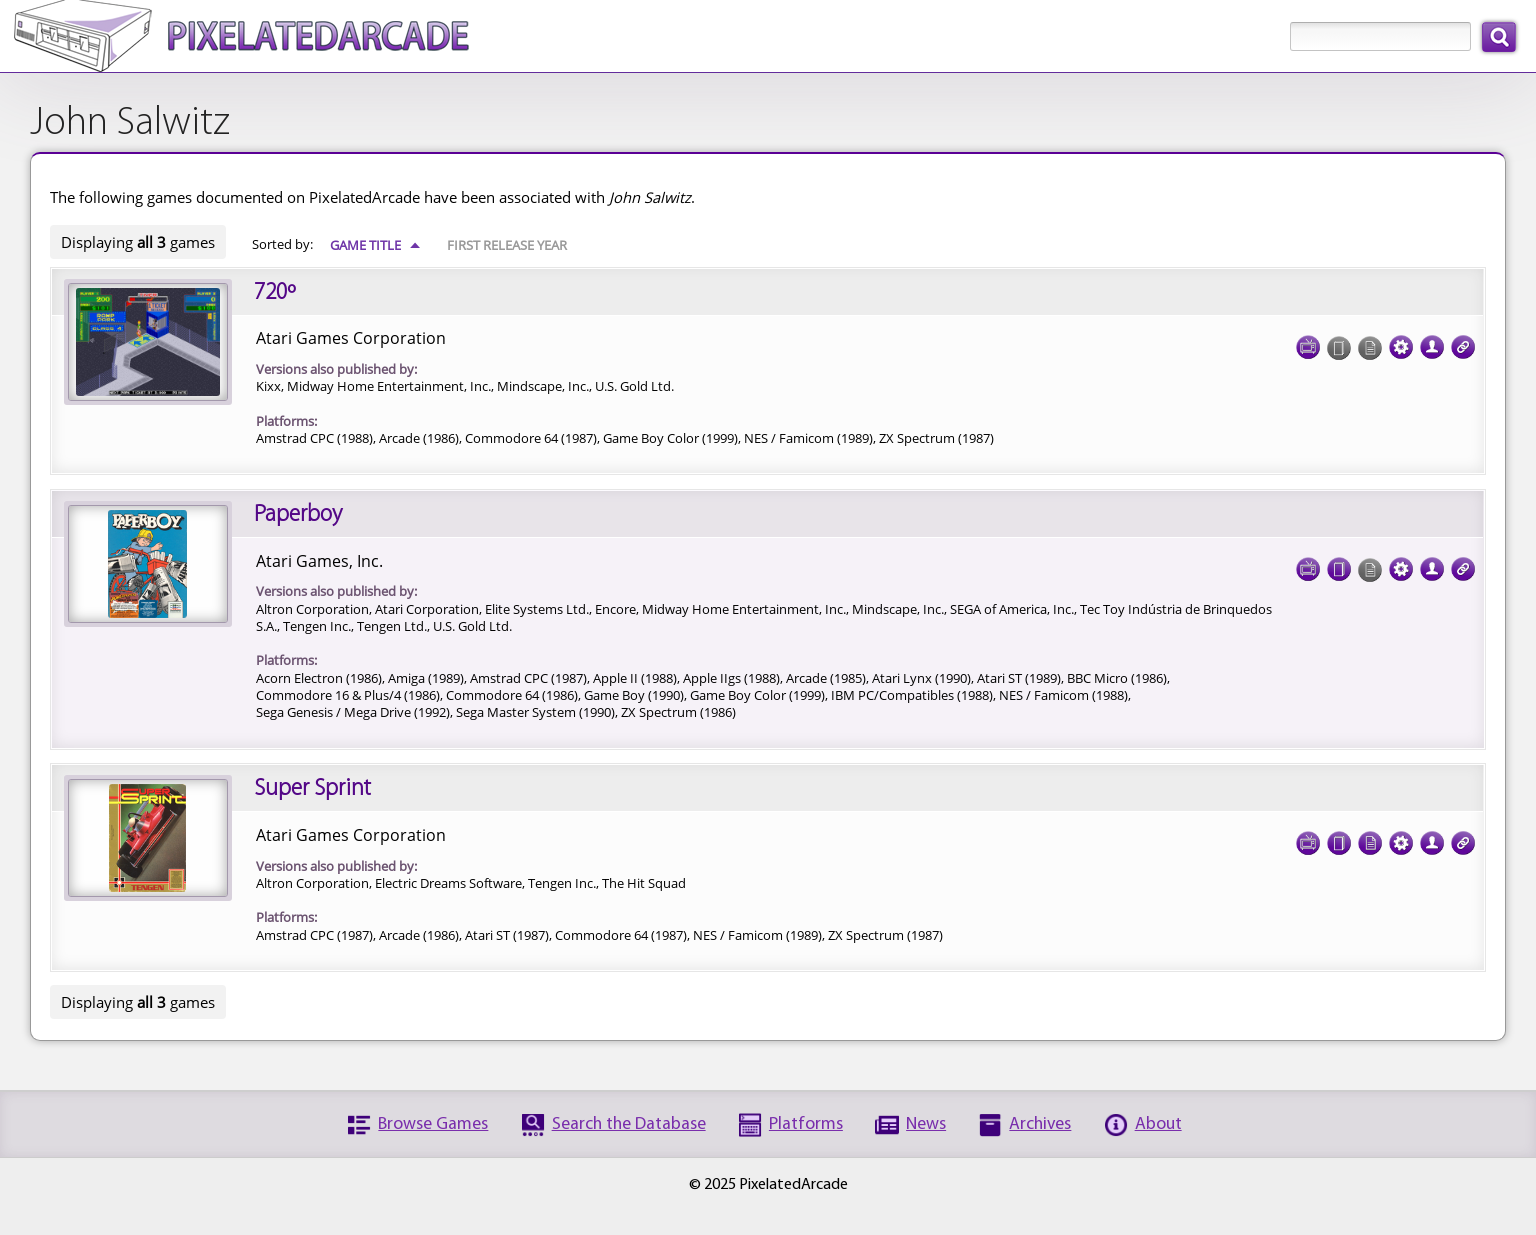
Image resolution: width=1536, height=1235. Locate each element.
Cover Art (1339, 563)
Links (1463, 341)
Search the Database (629, 1124)
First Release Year (507, 245)
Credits (1432, 341)
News (926, 1124)
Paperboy (298, 515)
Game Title (375, 245)
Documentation (1370, 837)
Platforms (806, 1124)
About (1158, 1124)
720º (274, 293)
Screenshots (1308, 341)
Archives (1040, 1124)
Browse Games (433, 1124)
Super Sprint (312, 789)
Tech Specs (1401, 341)
